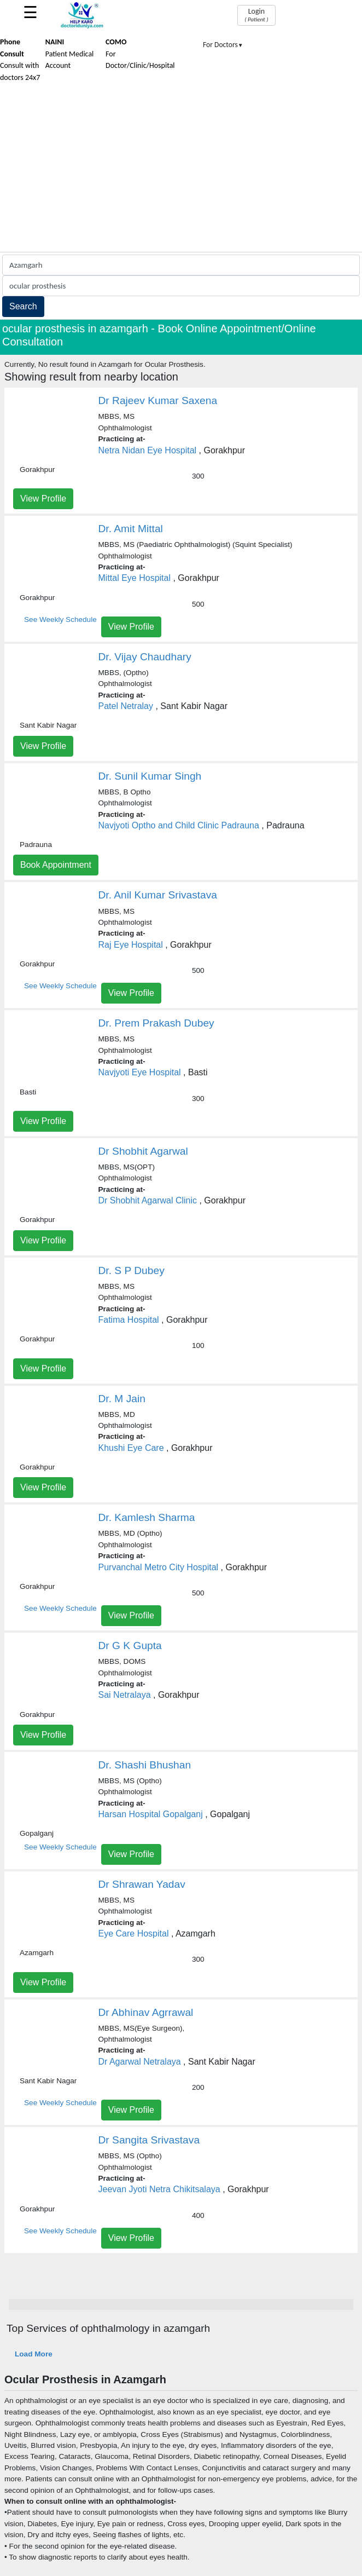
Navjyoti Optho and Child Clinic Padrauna (178, 825)
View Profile (43, 498)
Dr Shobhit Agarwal (143, 1151)
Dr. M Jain (121, 1398)
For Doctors (223, 44)
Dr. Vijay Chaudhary (144, 656)
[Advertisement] (181, 169)
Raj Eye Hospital (130, 944)
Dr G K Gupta (130, 1645)
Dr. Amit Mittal (130, 528)
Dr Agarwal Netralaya (139, 2061)
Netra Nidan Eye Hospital (147, 450)
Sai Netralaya (124, 1694)
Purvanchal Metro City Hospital (158, 1567)
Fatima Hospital (128, 1319)
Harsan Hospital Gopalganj (150, 1814)
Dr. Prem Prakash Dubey (156, 1023)
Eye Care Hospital (133, 1933)
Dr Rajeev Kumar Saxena (158, 400)
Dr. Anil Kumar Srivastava (158, 895)
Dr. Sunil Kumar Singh (150, 776)
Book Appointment (55, 864)
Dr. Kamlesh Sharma (146, 1517)
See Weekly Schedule (60, 619)
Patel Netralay (126, 706)
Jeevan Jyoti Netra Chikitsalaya (159, 2189)
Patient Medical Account (69, 53)
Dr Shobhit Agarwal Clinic (147, 1200)
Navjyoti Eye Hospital (139, 1072)
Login (256, 15)
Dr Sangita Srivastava (149, 2140)
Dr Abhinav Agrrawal (146, 2012)
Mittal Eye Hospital (134, 578)
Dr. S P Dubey (131, 1270)
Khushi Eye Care (131, 1448)
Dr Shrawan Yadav (141, 1884)
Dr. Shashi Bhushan (144, 1765)
